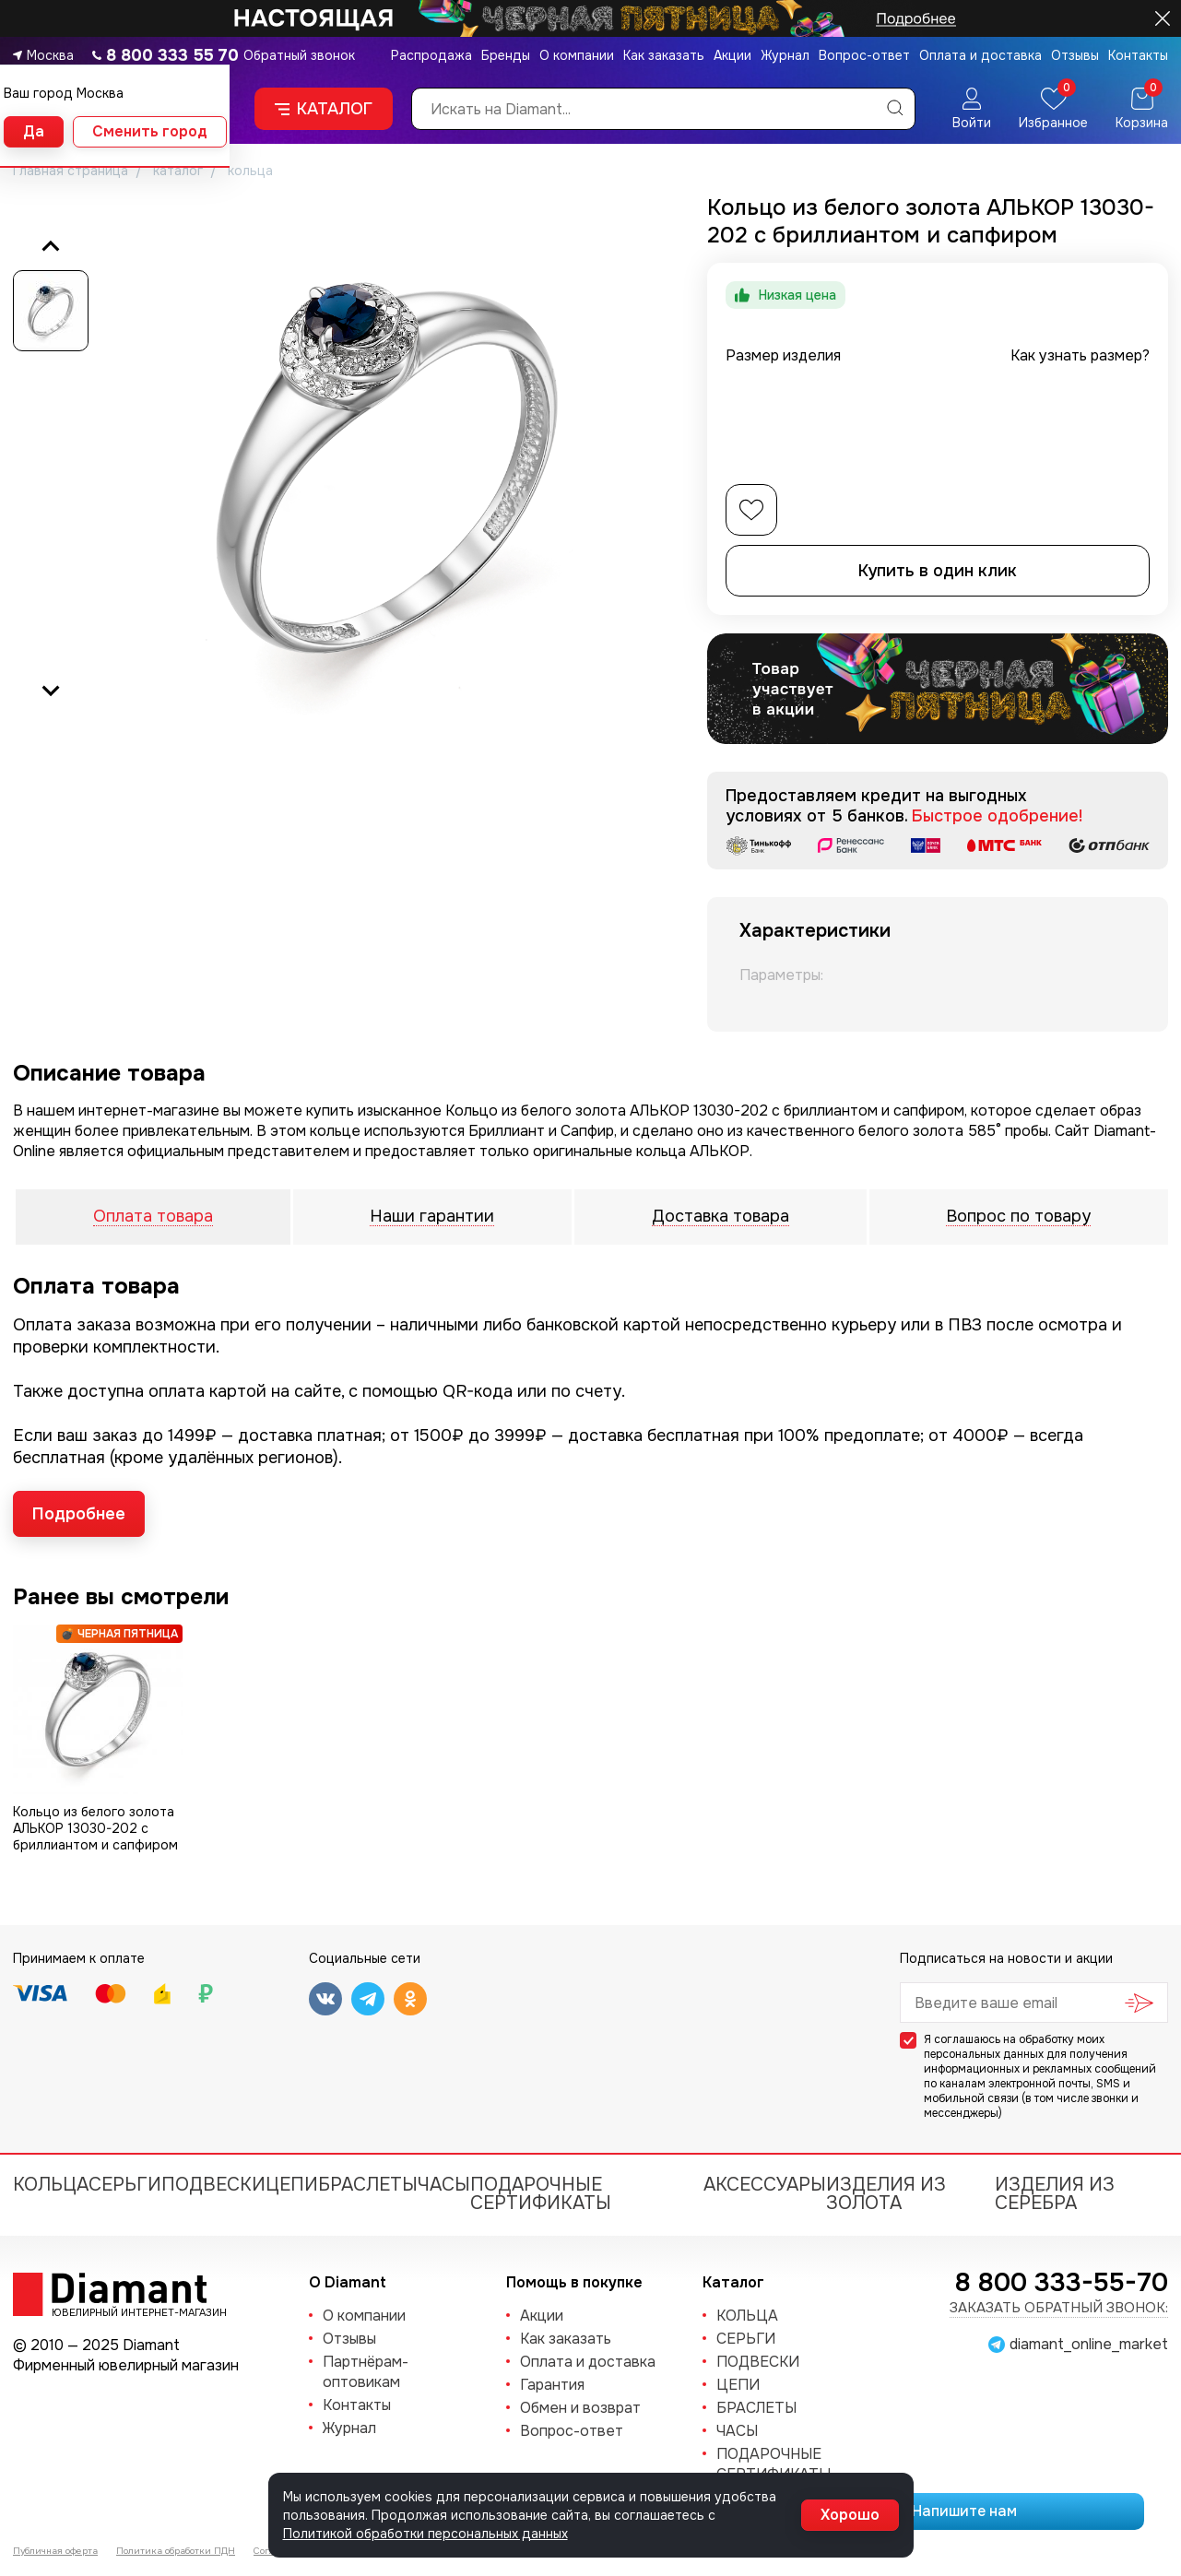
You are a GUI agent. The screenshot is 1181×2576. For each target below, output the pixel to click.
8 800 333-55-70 (1061, 2282)
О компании (576, 55)
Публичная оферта (55, 2551)
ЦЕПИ (292, 2184)
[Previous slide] (51, 247)
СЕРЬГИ (125, 2184)
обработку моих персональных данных (1014, 2047)
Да (33, 131)
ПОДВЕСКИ (213, 2184)
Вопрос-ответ (864, 55)
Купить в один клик (937, 571)
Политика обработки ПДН (175, 2551)
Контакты (1138, 55)
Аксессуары (764, 2184)
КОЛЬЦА (51, 2184)
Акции (732, 55)
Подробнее (78, 1514)
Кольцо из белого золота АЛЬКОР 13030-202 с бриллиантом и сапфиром (95, 1828)
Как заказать (663, 55)
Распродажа (431, 55)
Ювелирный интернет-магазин (129, 2311)
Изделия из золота (886, 2194)
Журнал (785, 55)
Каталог (323, 109)
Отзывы (1075, 55)
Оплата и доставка (980, 55)
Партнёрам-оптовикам (365, 2372)
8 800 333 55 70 (172, 55)
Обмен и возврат (580, 2407)
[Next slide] (51, 689)
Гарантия (552, 2384)
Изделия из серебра (1055, 2194)
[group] (386, 468)
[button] (51, 310)
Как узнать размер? (1080, 355)
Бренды (505, 55)
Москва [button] (50, 55)
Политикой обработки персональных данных (425, 2533)
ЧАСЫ (444, 2184)
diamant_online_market (1089, 2344)
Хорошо (850, 2514)
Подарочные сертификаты (540, 2194)
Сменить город (149, 131)
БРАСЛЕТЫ (368, 2184)
